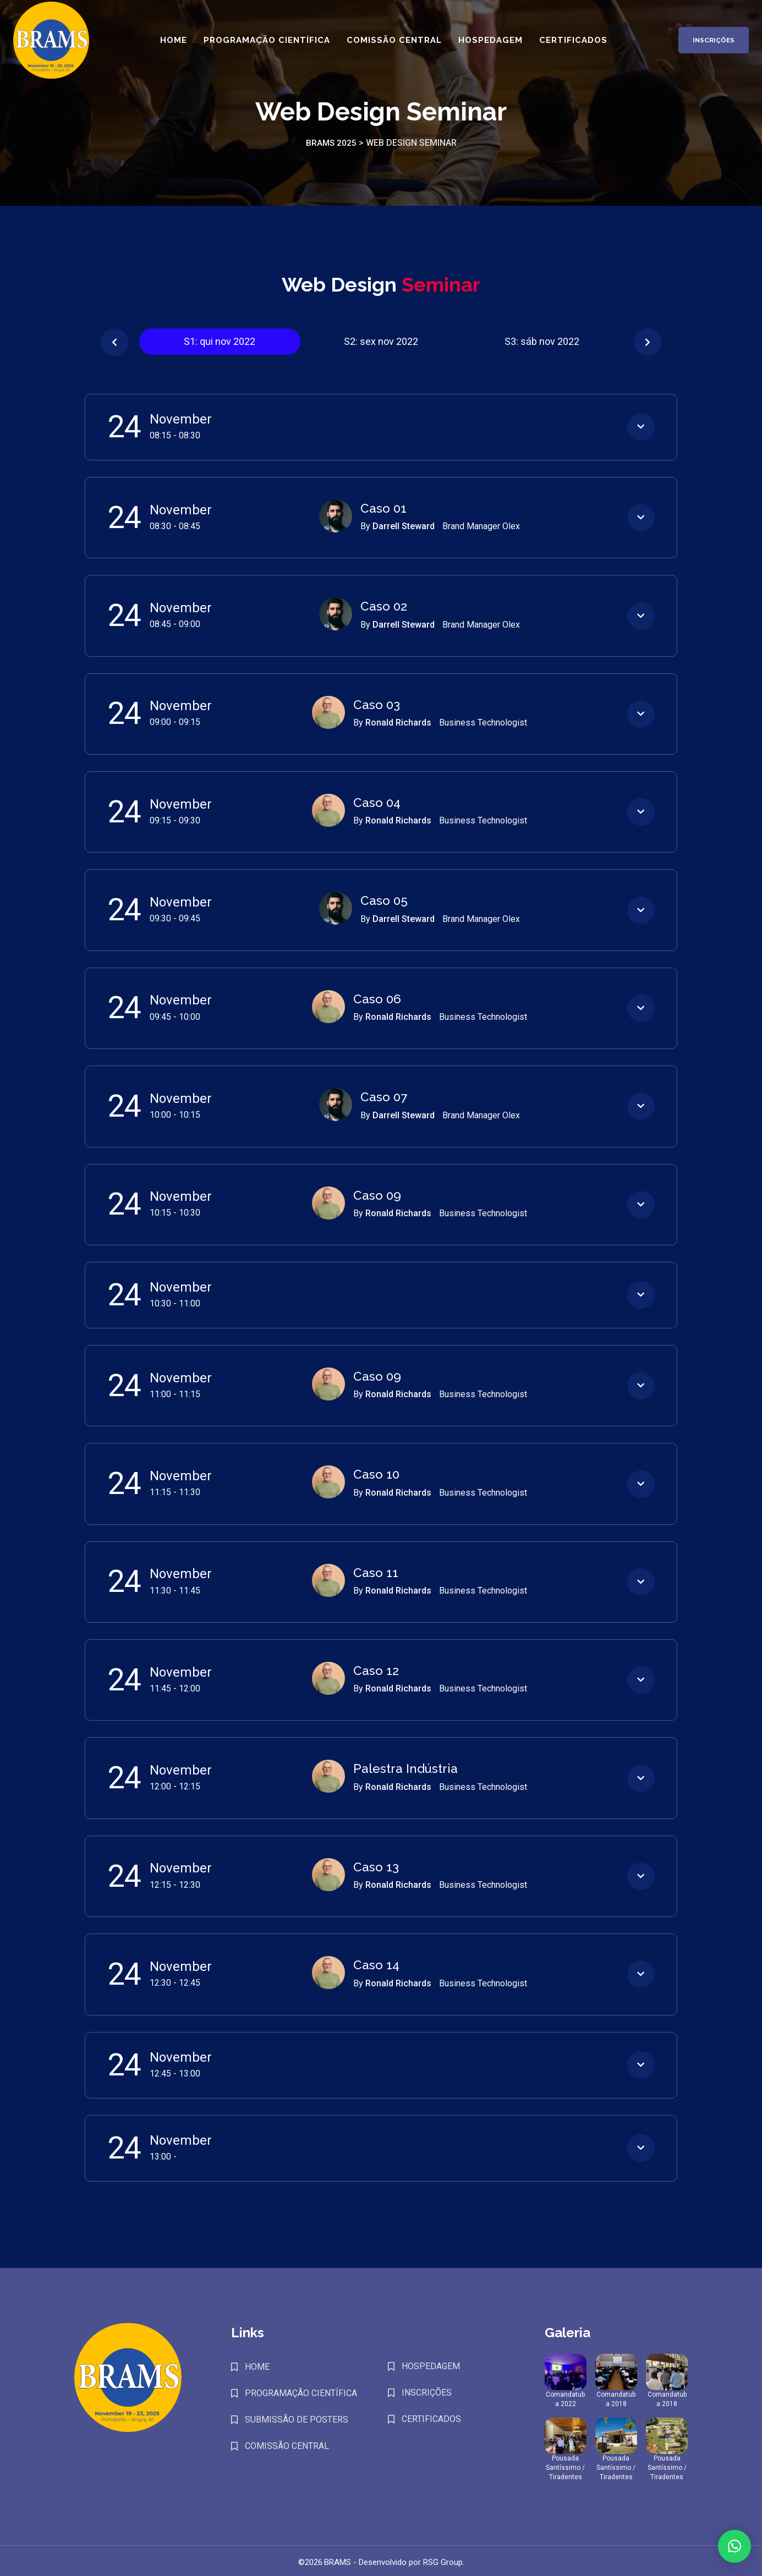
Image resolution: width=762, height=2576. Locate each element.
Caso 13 (375, 1864)
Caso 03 (376, 704)
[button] (114, 342)
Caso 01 (382, 508)
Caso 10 (375, 1472)
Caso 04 (376, 802)
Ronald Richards (399, 722)
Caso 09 (376, 1194)
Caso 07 (383, 1096)
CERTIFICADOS (431, 2415)
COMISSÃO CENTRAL (287, 2442)
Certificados (571, 45)
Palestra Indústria (404, 1766)
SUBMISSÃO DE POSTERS (296, 2416)
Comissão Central (392, 45)
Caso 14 (375, 1962)
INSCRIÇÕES (427, 2389)
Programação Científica (264, 45)
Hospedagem (488, 45)
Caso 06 (376, 998)
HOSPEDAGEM (431, 2363)
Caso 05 (383, 900)
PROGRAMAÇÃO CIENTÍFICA (301, 2390)
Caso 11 (375, 1570)
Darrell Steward (404, 526)
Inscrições (704, 45)
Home (171, 45)
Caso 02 (383, 606)
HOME (257, 2363)
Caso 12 (375, 1668)
